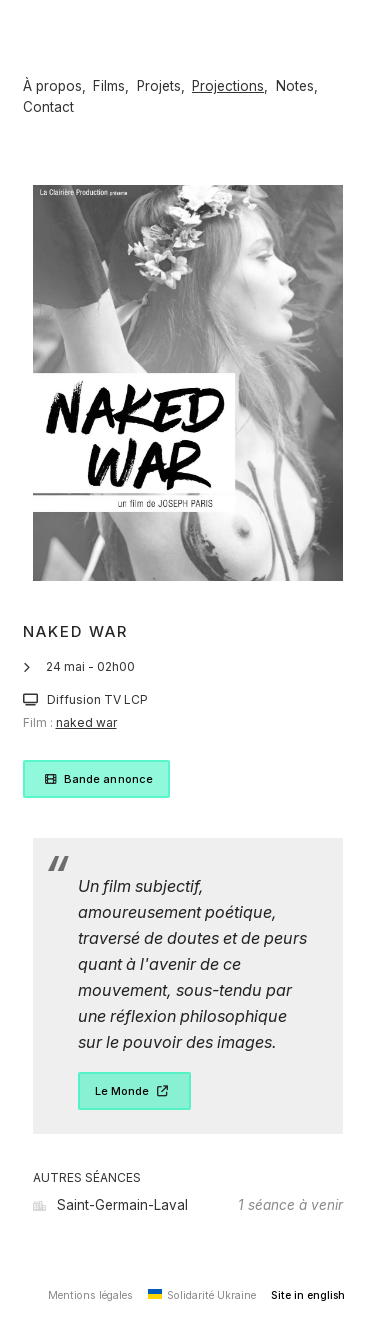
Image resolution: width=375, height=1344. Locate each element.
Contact (48, 107)
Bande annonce (97, 779)
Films (109, 86)
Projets (159, 86)
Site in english (308, 1295)
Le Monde (134, 1091)
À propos (52, 86)
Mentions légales (90, 1295)
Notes (295, 86)
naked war (86, 722)
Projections (228, 86)
